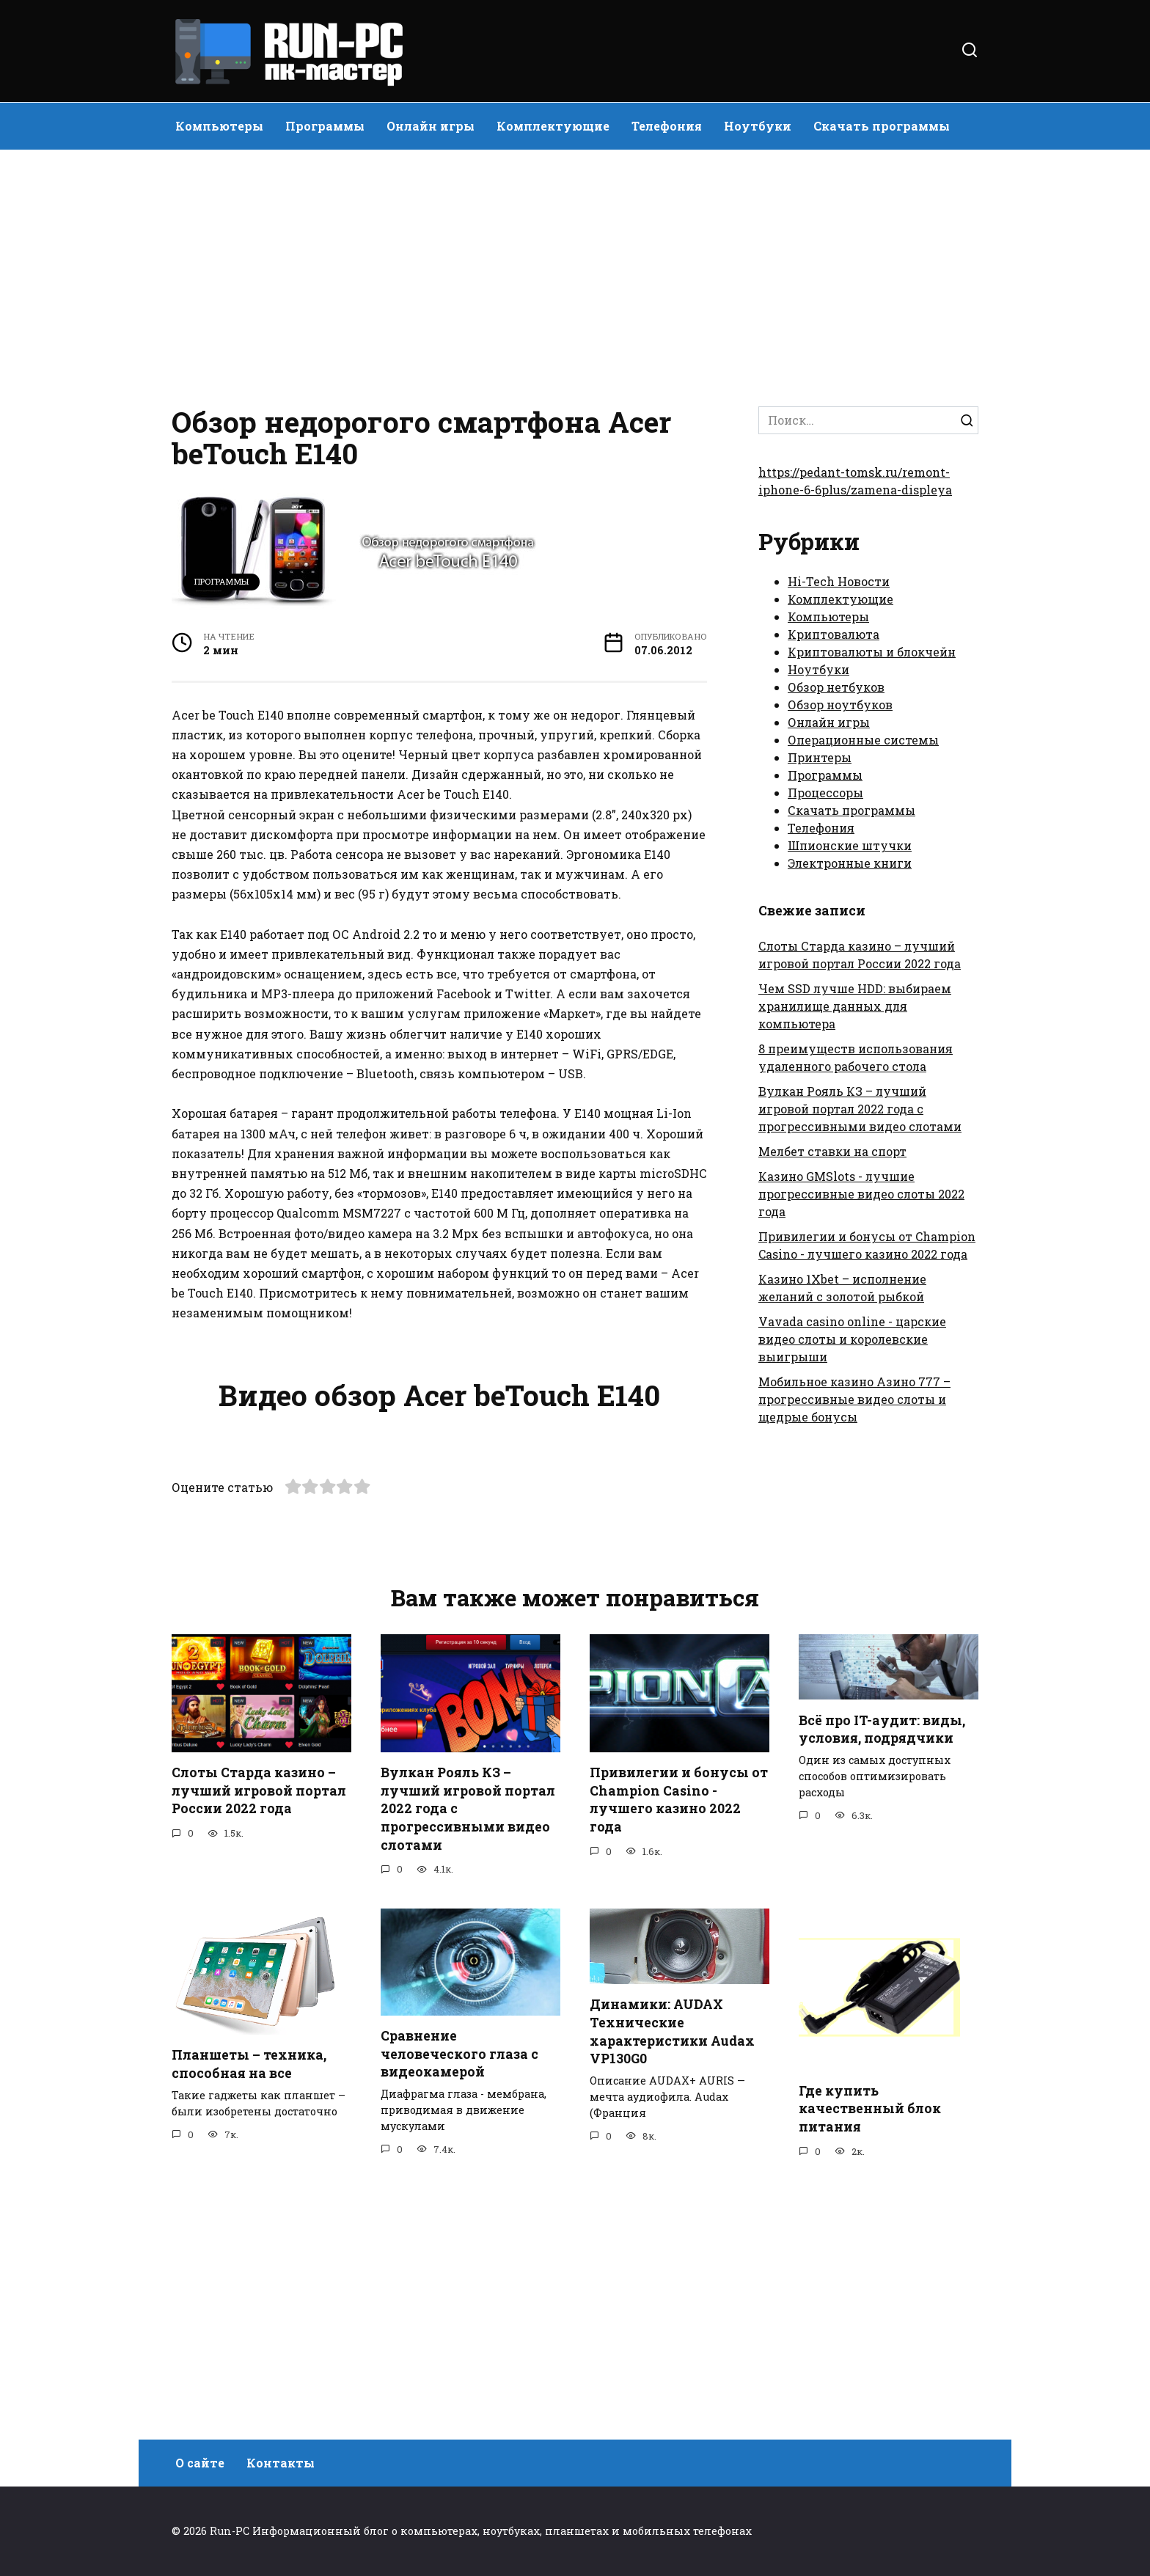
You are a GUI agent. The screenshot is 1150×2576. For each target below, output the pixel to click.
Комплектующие (553, 125)
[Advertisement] (575, 274)
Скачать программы (881, 125)
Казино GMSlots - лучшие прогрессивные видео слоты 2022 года (861, 1193)
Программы (325, 125)
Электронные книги (850, 863)
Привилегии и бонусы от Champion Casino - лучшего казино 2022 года (679, 2049)
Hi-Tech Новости (839, 581)
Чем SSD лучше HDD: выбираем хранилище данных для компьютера (854, 1006)
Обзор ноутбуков (840, 704)
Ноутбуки (757, 125)
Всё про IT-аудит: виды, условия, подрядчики (882, 1978)
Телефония (666, 125)
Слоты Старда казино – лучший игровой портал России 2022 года (259, 2039)
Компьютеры (219, 125)
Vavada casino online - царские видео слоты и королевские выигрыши (852, 1339)
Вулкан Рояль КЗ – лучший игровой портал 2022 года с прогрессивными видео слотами (860, 1108)
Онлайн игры (431, 125)
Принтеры (819, 757)
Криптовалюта (833, 634)
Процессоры (825, 792)
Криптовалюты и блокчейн (872, 651)
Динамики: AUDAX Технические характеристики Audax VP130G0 (672, 2280)
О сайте (199, 2463)
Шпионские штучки (850, 845)
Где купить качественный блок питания (870, 2357)
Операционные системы (863, 739)
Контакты (280, 2463)
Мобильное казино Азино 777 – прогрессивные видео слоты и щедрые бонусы (854, 1399)
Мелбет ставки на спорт (832, 1151)
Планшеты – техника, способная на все (249, 2313)
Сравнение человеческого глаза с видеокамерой (459, 2303)
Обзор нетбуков (836, 687)
